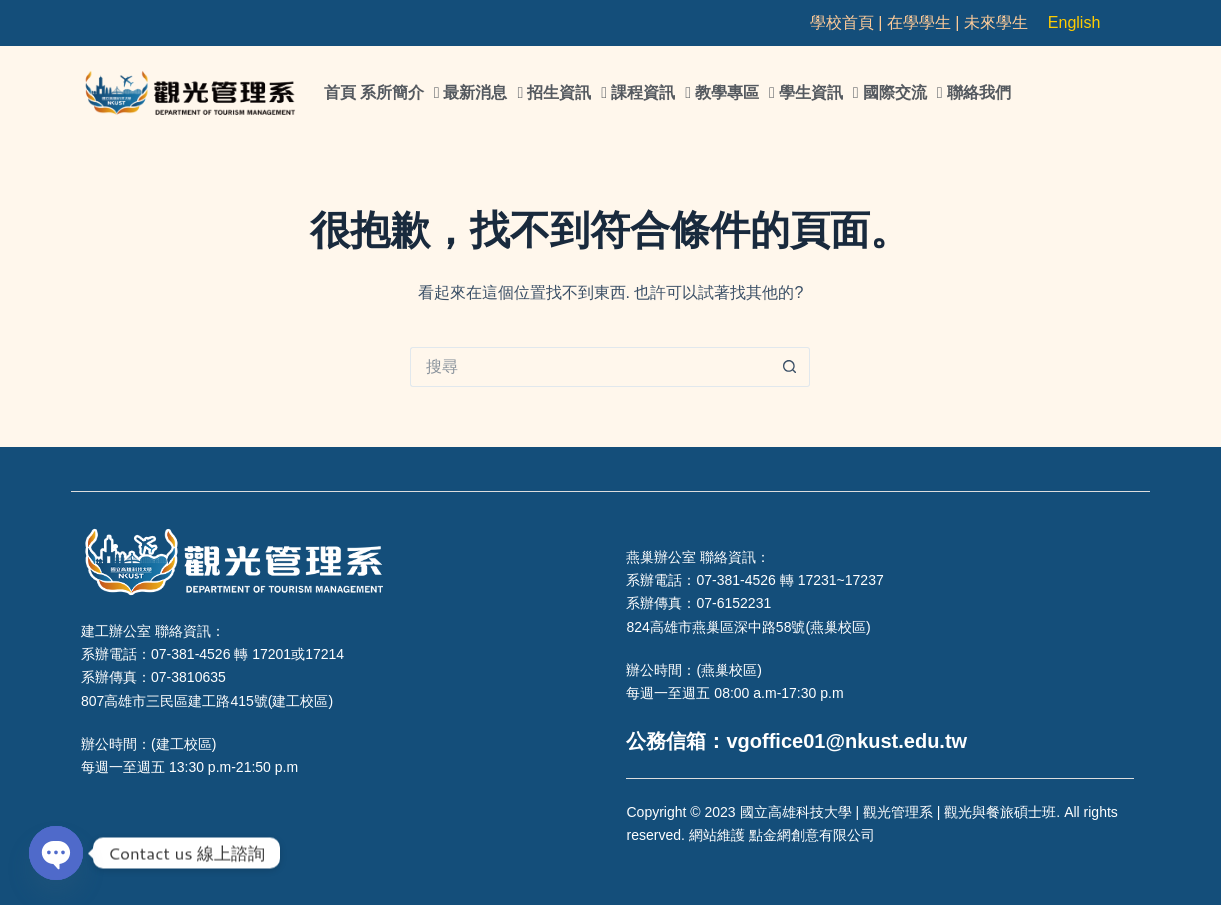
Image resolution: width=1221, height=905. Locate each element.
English (1074, 22)
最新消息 (483, 93)
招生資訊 (567, 93)
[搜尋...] (590, 367)
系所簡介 (400, 93)
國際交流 (903, 93)
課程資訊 (651, 93)
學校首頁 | (848, 22)
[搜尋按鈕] (790, 367)
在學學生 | (925, 22)
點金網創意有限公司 (812, 835)
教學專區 (735, 93)
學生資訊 (819, 93)
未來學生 (996, 22)
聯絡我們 (979, 92)
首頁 (340, 92)
